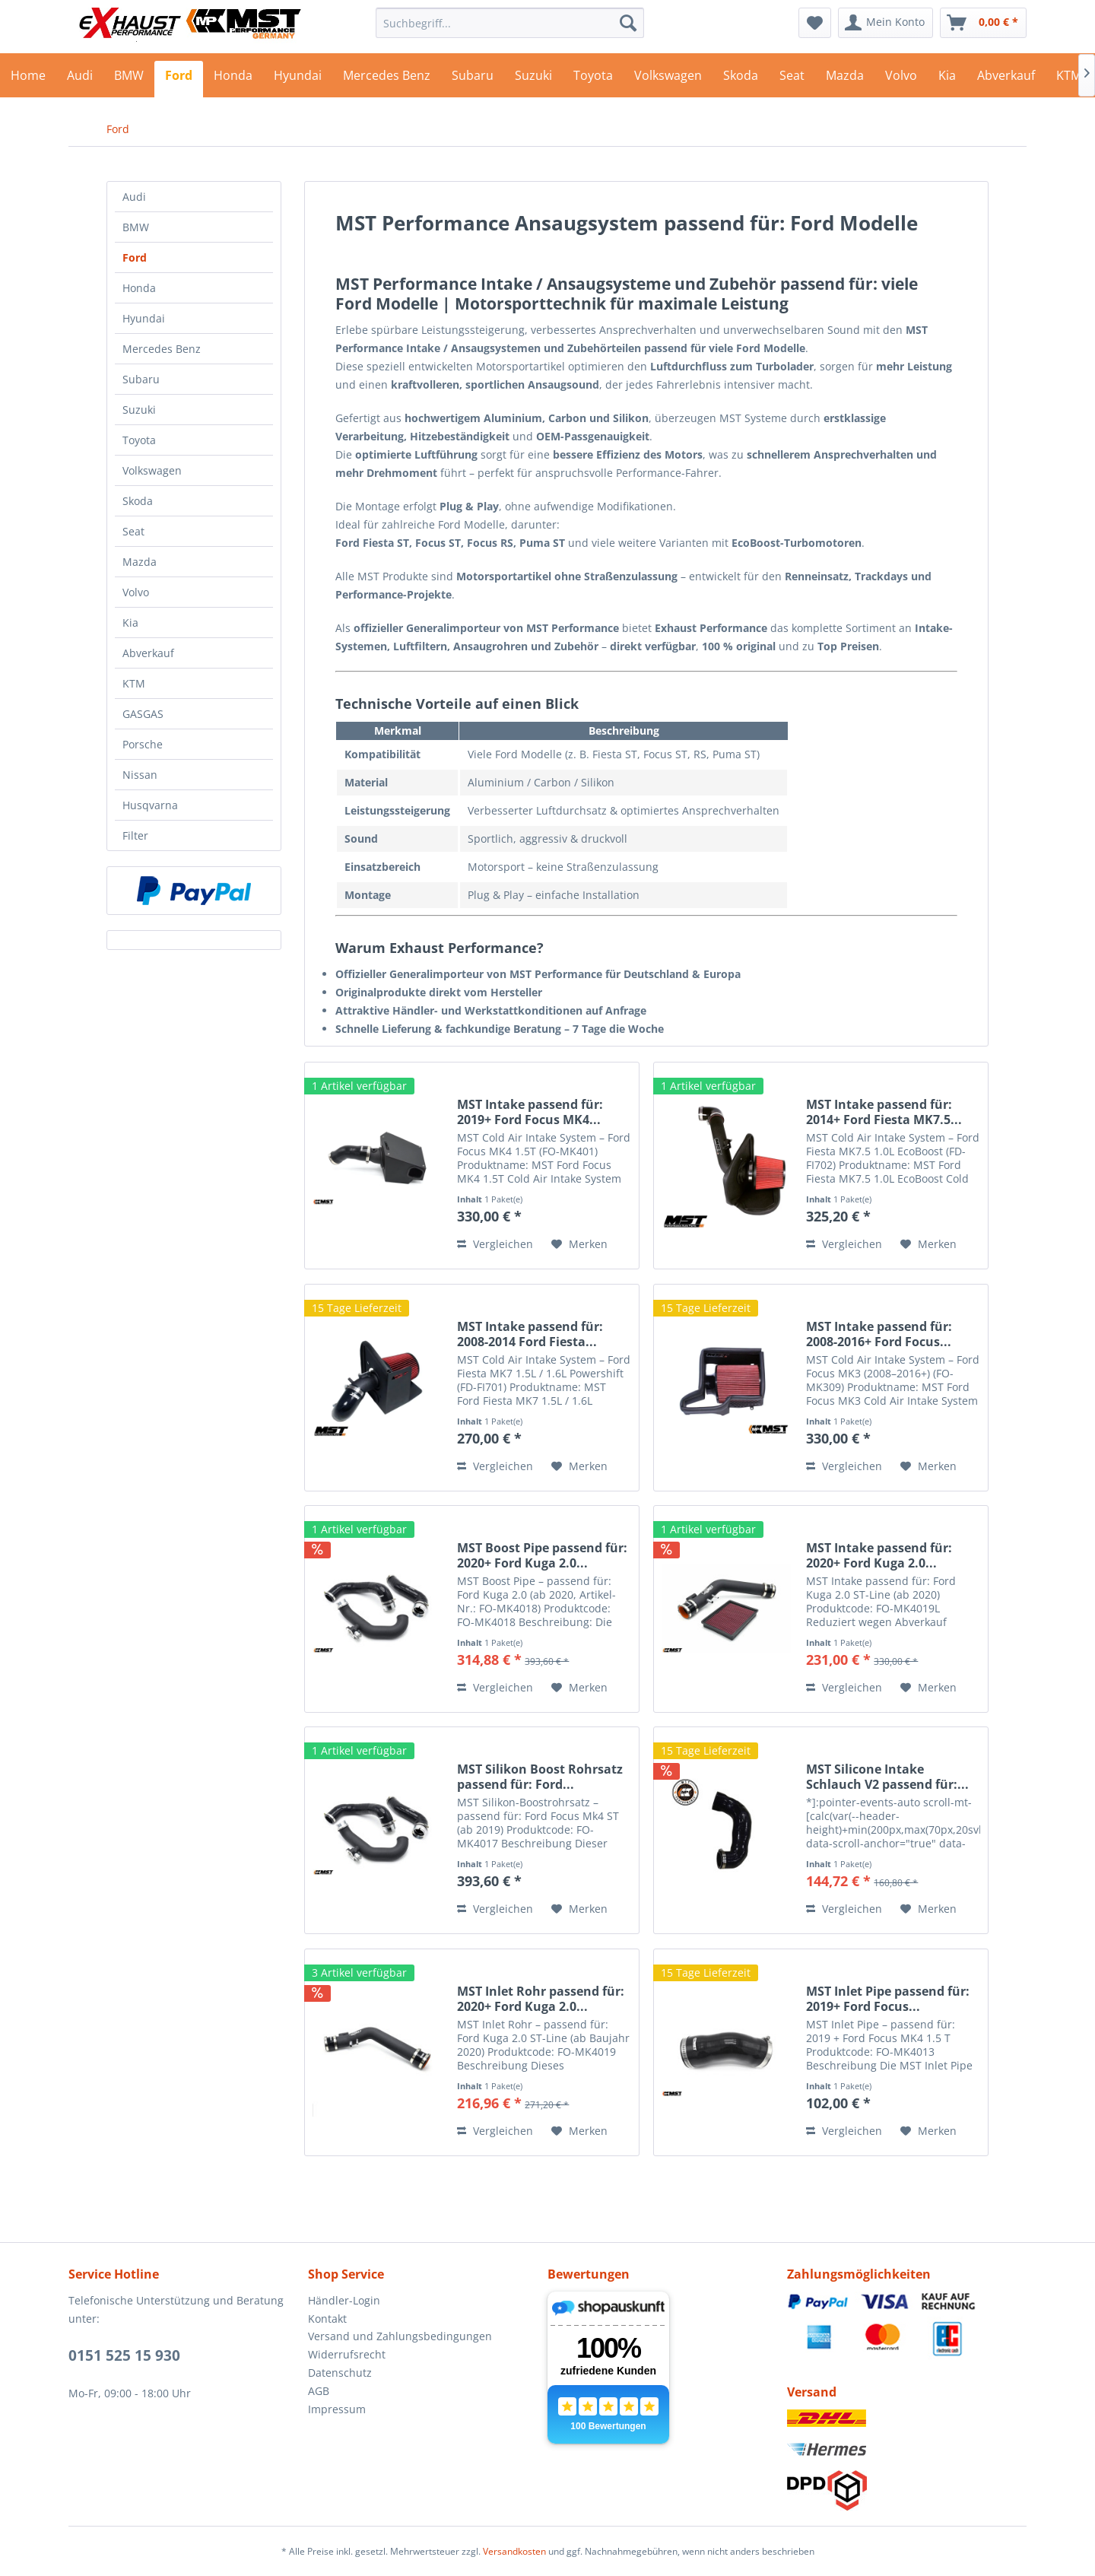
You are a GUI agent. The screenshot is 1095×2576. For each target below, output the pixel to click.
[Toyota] (593, 79)
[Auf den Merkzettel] (579, 1244)
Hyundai (143, 318)
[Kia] (947, 79)
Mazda (139, 561)
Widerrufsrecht (347, 2354)
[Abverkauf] (1006, 79)
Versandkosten (514, 2551)
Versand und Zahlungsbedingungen (400, 2336)
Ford (134, 257)
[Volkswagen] (668, 79)
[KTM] (1069, 79)
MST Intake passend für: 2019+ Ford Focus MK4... (530, 1112)
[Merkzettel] (814, 23)
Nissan (139, 774)
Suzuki (139, 409)
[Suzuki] (533, 79)
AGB (318, 2391)
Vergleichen (495, 1244)
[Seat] (792, 79)
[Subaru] (472, 79)
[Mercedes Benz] (386, 79)
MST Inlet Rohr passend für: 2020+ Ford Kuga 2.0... (540, 1999)
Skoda (137, 501)
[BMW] (128, 79)
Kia (130, 622)
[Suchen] (628, 23)
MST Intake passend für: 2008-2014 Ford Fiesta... (530, 1334)
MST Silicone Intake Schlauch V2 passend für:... (887, 1776)
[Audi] (79, 79)
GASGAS (142, 714)
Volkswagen (152, 470)
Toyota (139, 440)
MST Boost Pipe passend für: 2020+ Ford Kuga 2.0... (542, 1555)
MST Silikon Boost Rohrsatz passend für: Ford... (540, 1776)
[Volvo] (901, 79)
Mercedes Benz (161, 348)
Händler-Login (344, 2300)
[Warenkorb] (983, 23)
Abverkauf (148, 653)
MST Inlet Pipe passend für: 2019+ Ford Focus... (888, 1999)
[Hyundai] (297, 79)
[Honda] (233, 79)
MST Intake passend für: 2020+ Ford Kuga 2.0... (879, 1555)
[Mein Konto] (885, 23)
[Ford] (178, 79)
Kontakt (327, 2318)
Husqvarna (150, 805)
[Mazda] (844, 79)
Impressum (337, 2409)
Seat (133, 531)
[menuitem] (510, 23)
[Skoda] (741, 79)
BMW (135, 227)
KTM (133, 683)
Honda (139, 288)
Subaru (141, 379)
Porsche (142, 744)
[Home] (28, 79)
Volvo (135, 592)
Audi (134, 196)
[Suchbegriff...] (510, 23)
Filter (135, 835)
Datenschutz (340, 2372)
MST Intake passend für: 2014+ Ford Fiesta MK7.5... (884, 1112)
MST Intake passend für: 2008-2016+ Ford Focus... (879, 1334)
